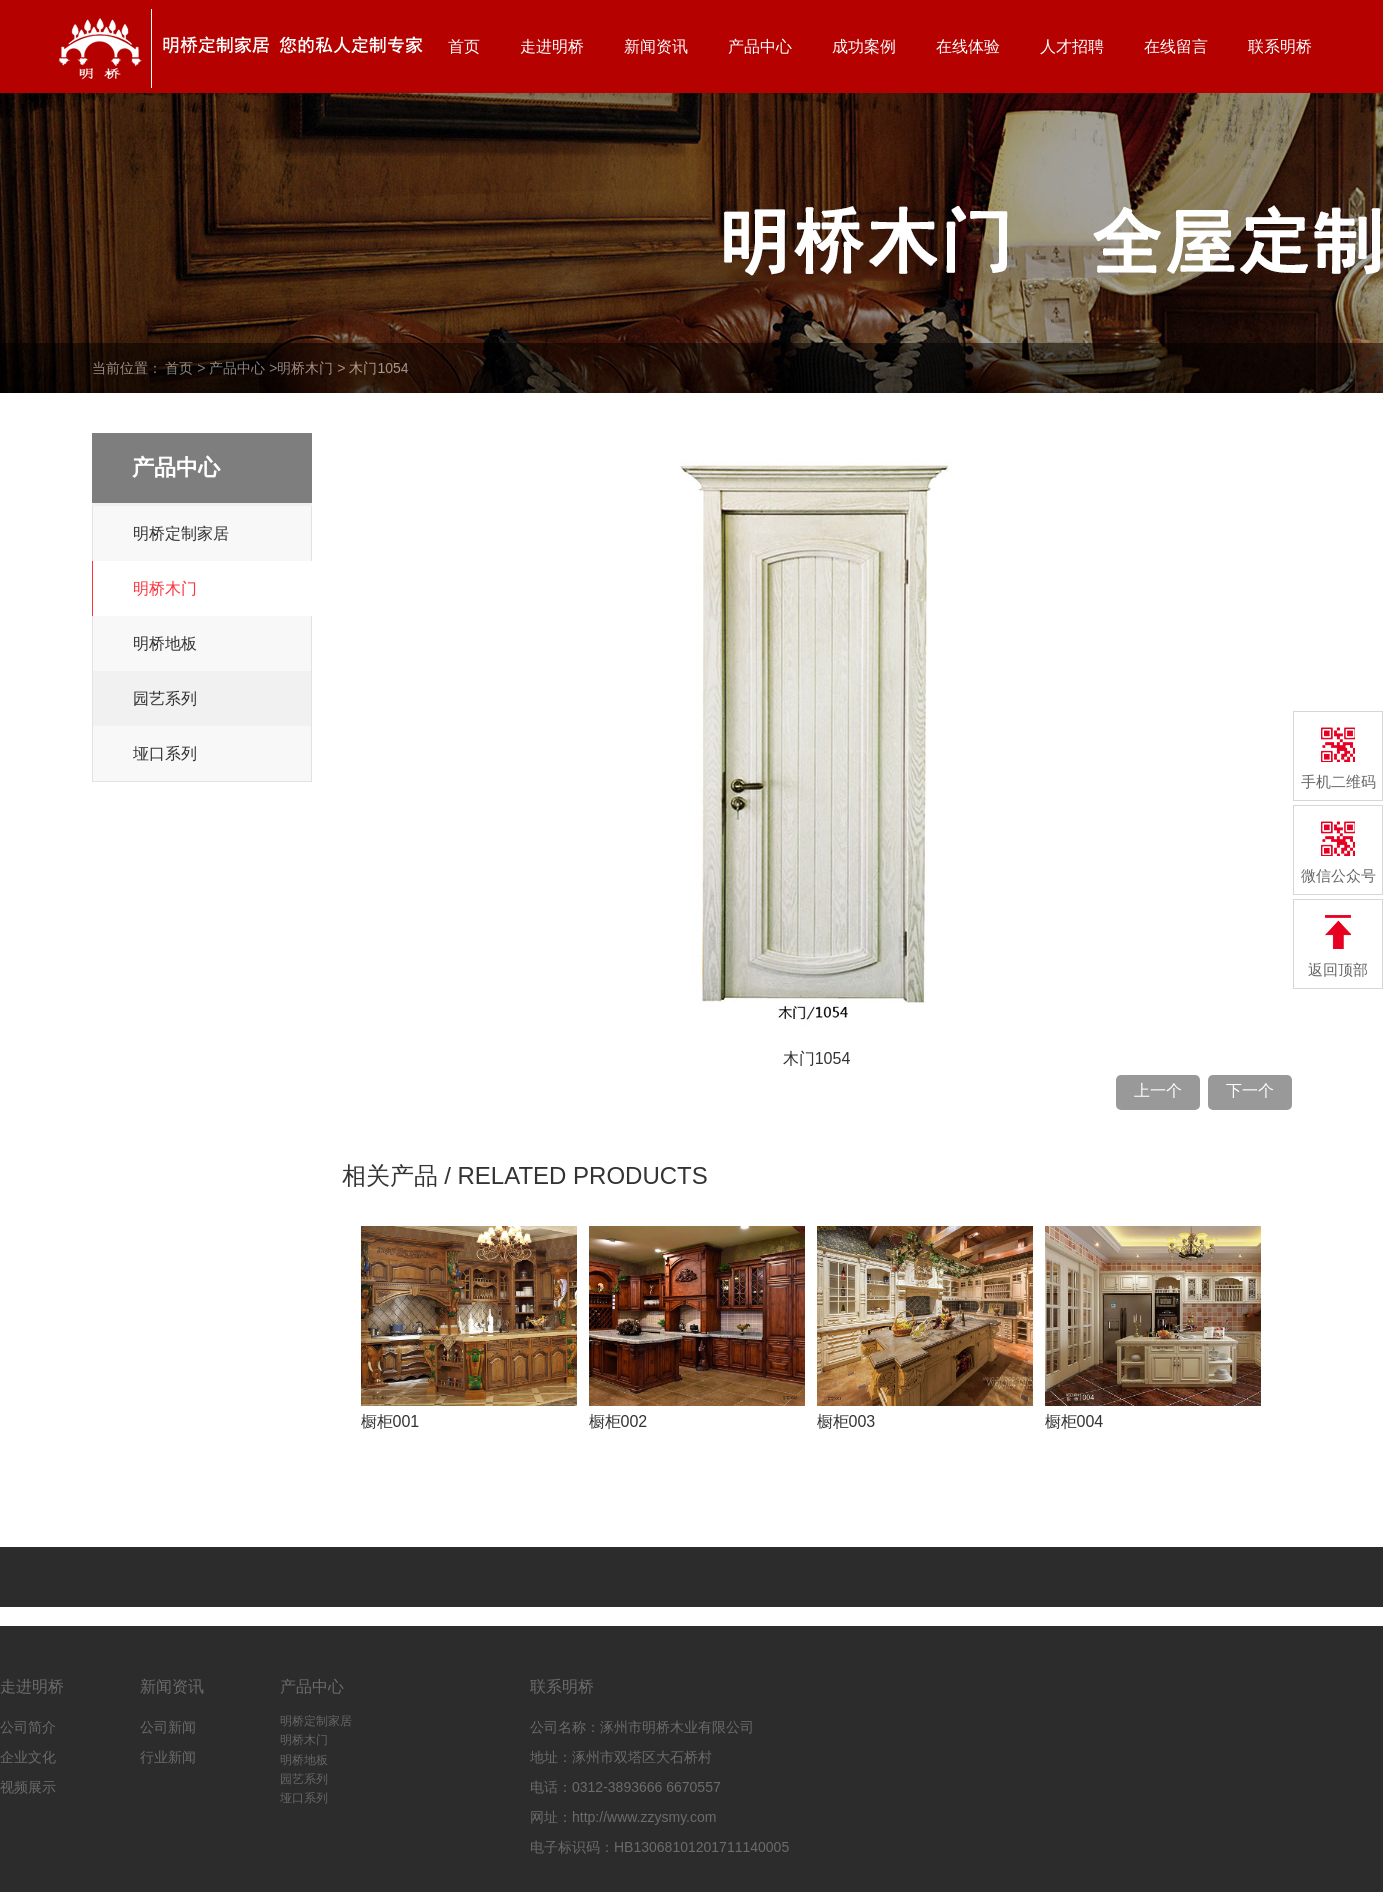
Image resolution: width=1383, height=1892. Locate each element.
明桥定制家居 (181, 533)
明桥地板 (165, 643)
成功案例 (864, 46)
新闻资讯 (656, 46)
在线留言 (1176, 46)
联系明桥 (1280, 46)
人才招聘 (1072, 46)
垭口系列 (165, 753)
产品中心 (760, 46)
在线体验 (968, 46)
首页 (464, 46)
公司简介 (28, 1727)
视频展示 (28, 1787)
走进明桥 (552, 46)
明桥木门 (305, 368)
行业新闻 (168, 1757)
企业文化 (28, 1757)
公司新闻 (168, 1727)
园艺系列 (165, 698)
